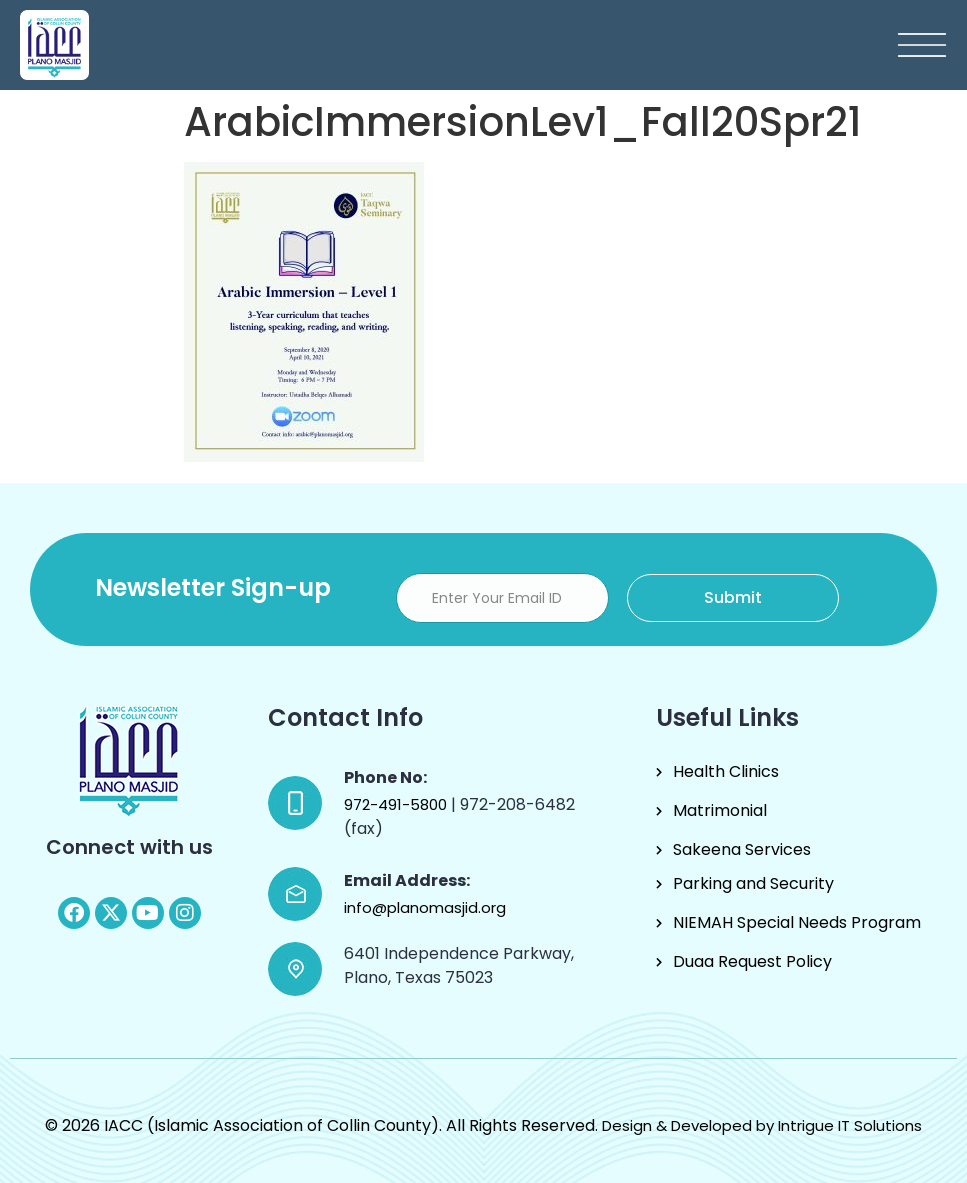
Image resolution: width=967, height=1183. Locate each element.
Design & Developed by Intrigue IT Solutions (762, 1125)
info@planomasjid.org (425, 907)
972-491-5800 (397, 804)
